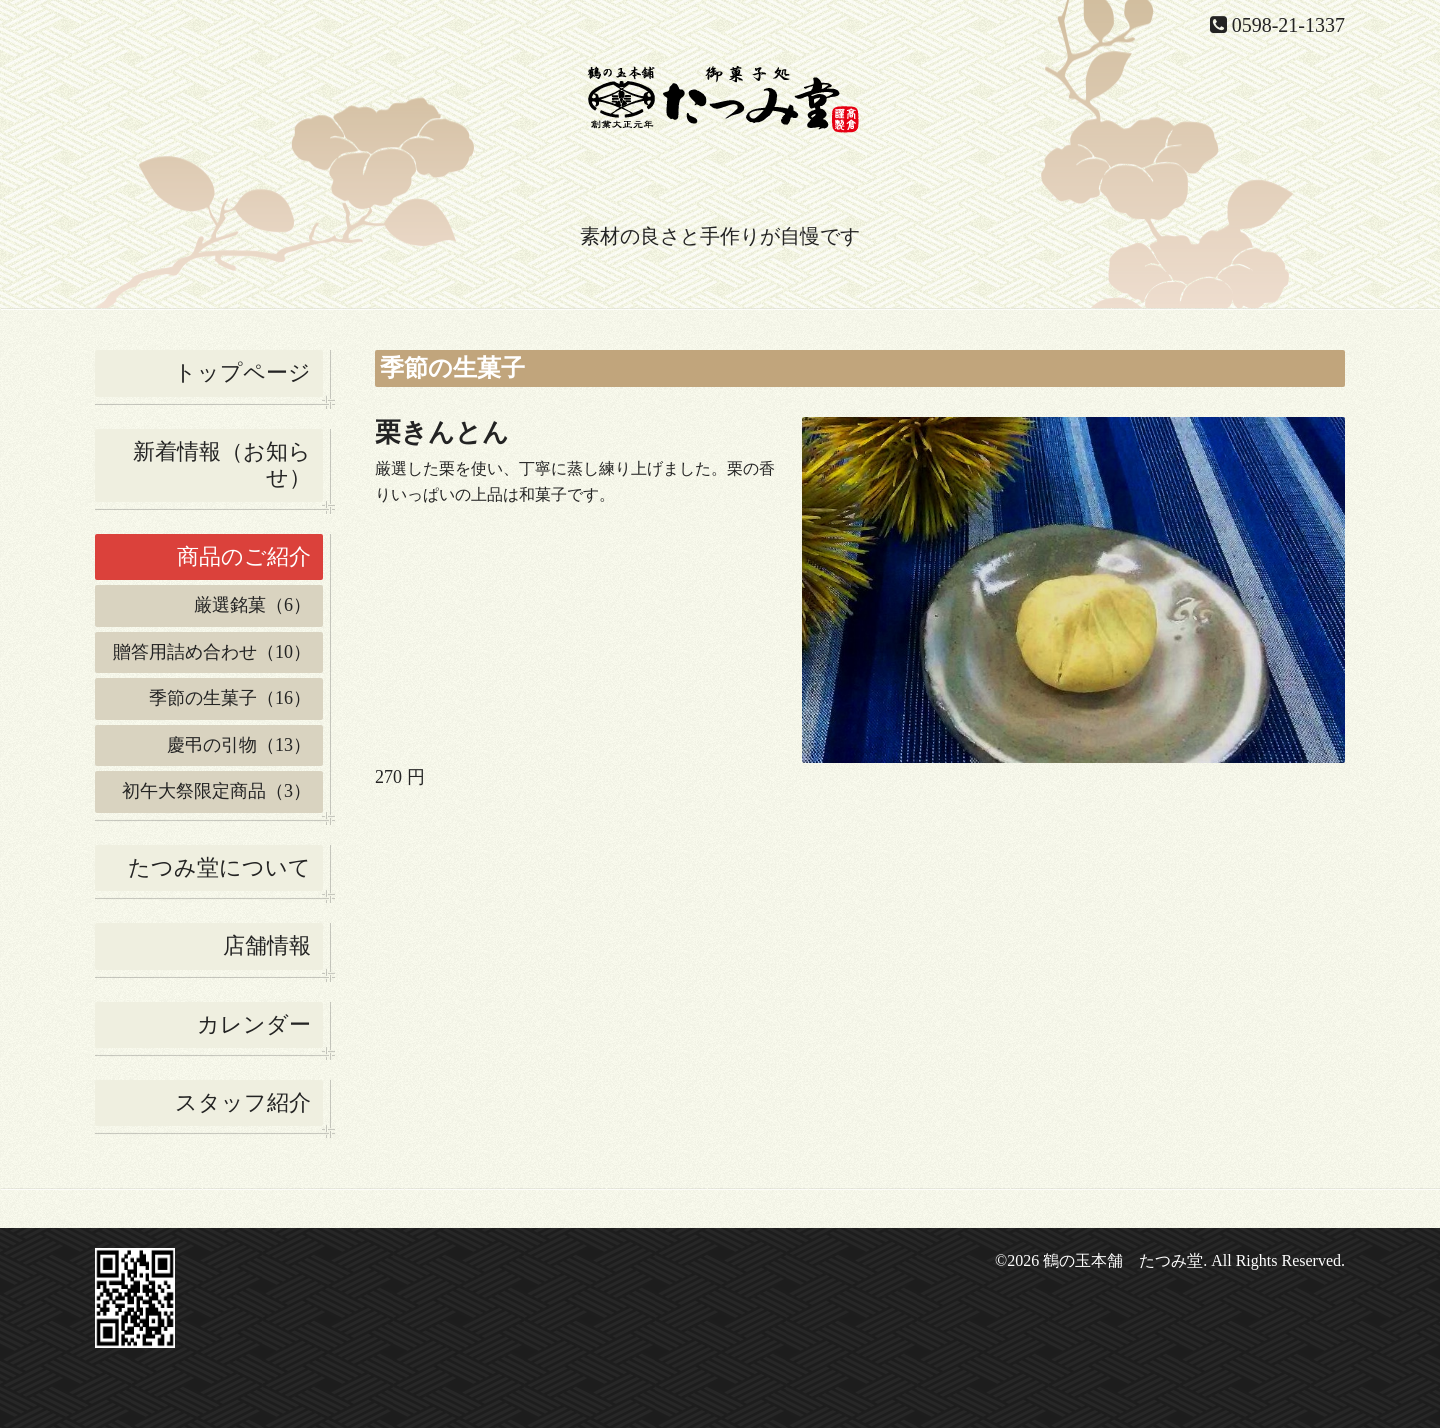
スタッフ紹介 (243, 1102)
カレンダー (254, 1024)
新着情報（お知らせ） (222, 464)
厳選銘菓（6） (252, 605)
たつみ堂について (219, 867)
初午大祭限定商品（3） (216, 791)
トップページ (242, 372)
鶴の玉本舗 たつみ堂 (1123, 1260)
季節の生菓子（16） (230, 698)
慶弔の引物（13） (239, 745)
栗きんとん (442, 432)
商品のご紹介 (244, 556)
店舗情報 (267, 945)
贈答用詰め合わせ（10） (212, 652)
